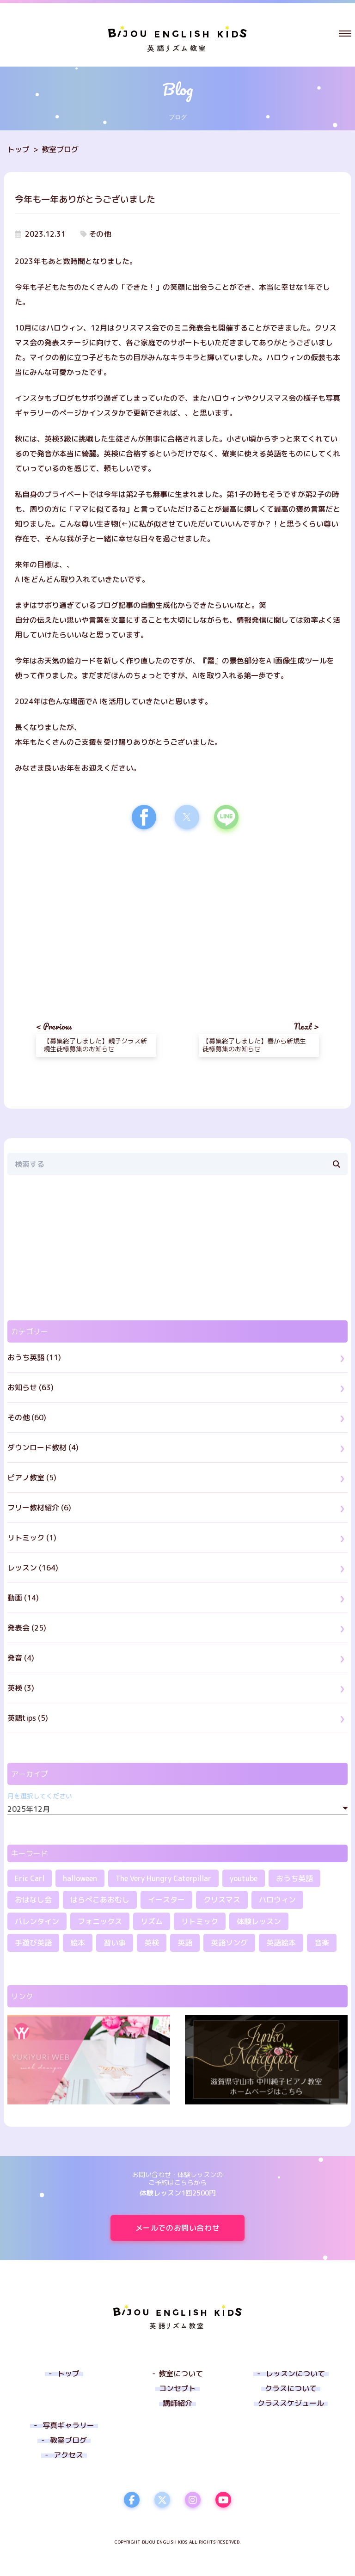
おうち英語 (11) (34, 1357)
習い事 (115, 1943)
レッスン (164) (32, 1568)
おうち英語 (294, 1878)
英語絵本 (281, 1943)
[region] (96, 917)
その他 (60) (26, 1417)
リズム (152, 1921)
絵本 (77, 1943)
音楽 (321, 1943)
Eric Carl (29, 1878)
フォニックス (100, 1921)
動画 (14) (23, 1598)
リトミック (199, 1921)
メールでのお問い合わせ (190, 2228)
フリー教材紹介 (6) (39, 1508)
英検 (151, 1943)
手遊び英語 (33, 1943)
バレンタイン (37, 1921)
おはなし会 (33, 1900)
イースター (166, 1900)
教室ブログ (60, 149)
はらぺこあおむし (99, 1900)
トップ (18, 149)
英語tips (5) (27, 1718)
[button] (345, 33)
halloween (80, 1878)
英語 (185, 1943)
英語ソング (229, 1943)
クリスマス (221, 1900)
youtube (243, 1878)
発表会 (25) (26, 1628)
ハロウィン (277, 1900)
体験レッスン (259, 1921)
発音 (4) (20, 1658)
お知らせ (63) (30, 1387)
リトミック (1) (31, 1538)
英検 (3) (20, 1688)
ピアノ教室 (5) (31, 1477)
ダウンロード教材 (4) (43, 1447)
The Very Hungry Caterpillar (163, 1878)
